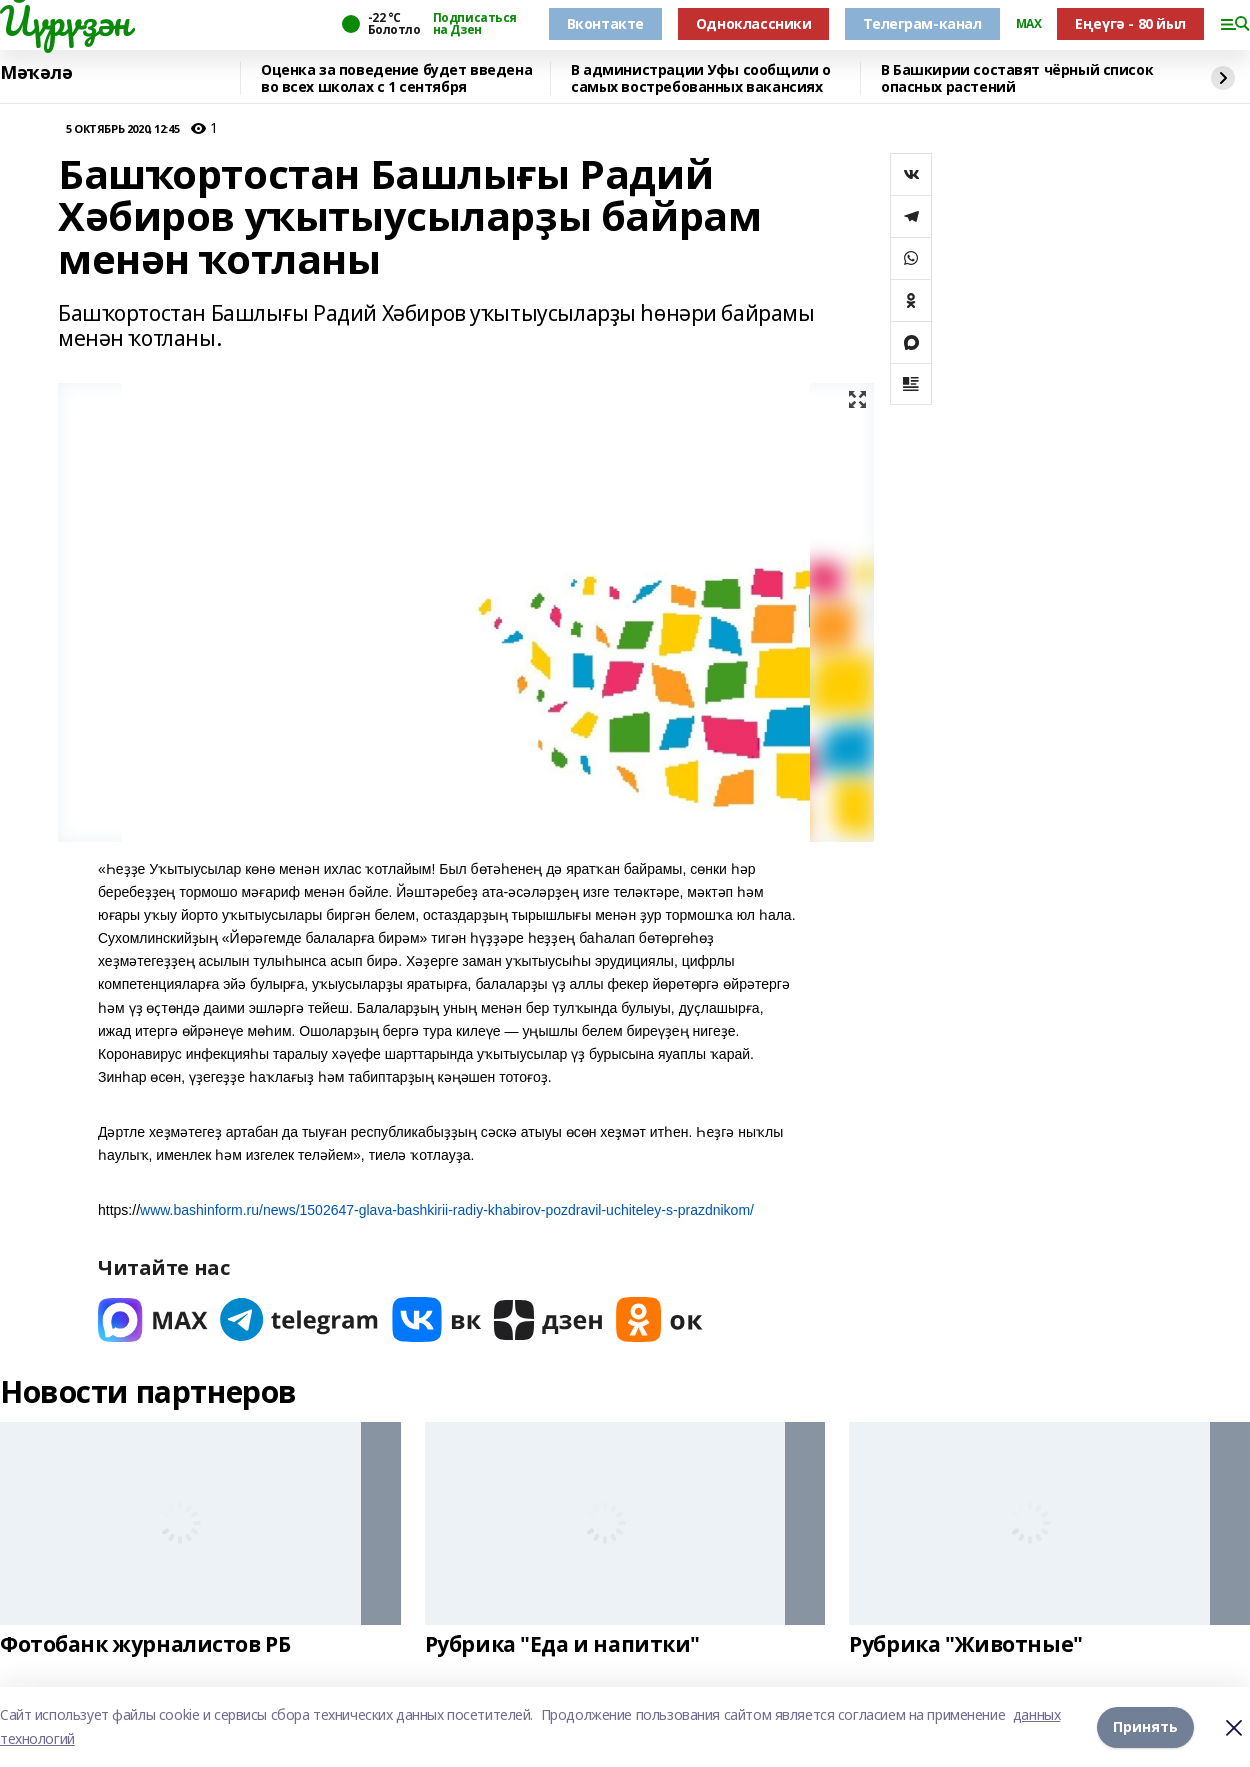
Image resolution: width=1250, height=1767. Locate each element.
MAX (1029, 24)
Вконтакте (605, 23)
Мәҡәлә (36, 73)
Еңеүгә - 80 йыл (1130, 23)
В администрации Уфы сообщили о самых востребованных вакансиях (700, 78)
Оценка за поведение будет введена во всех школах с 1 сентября (396, 78)
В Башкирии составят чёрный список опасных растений (1017, 78)
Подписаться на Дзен (475, 24)
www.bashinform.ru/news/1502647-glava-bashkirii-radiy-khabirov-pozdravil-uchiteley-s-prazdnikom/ (447, 1210)
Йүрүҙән (65, 21)
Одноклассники (754, 23)
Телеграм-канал (922, 23)
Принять (1145, 1726)
